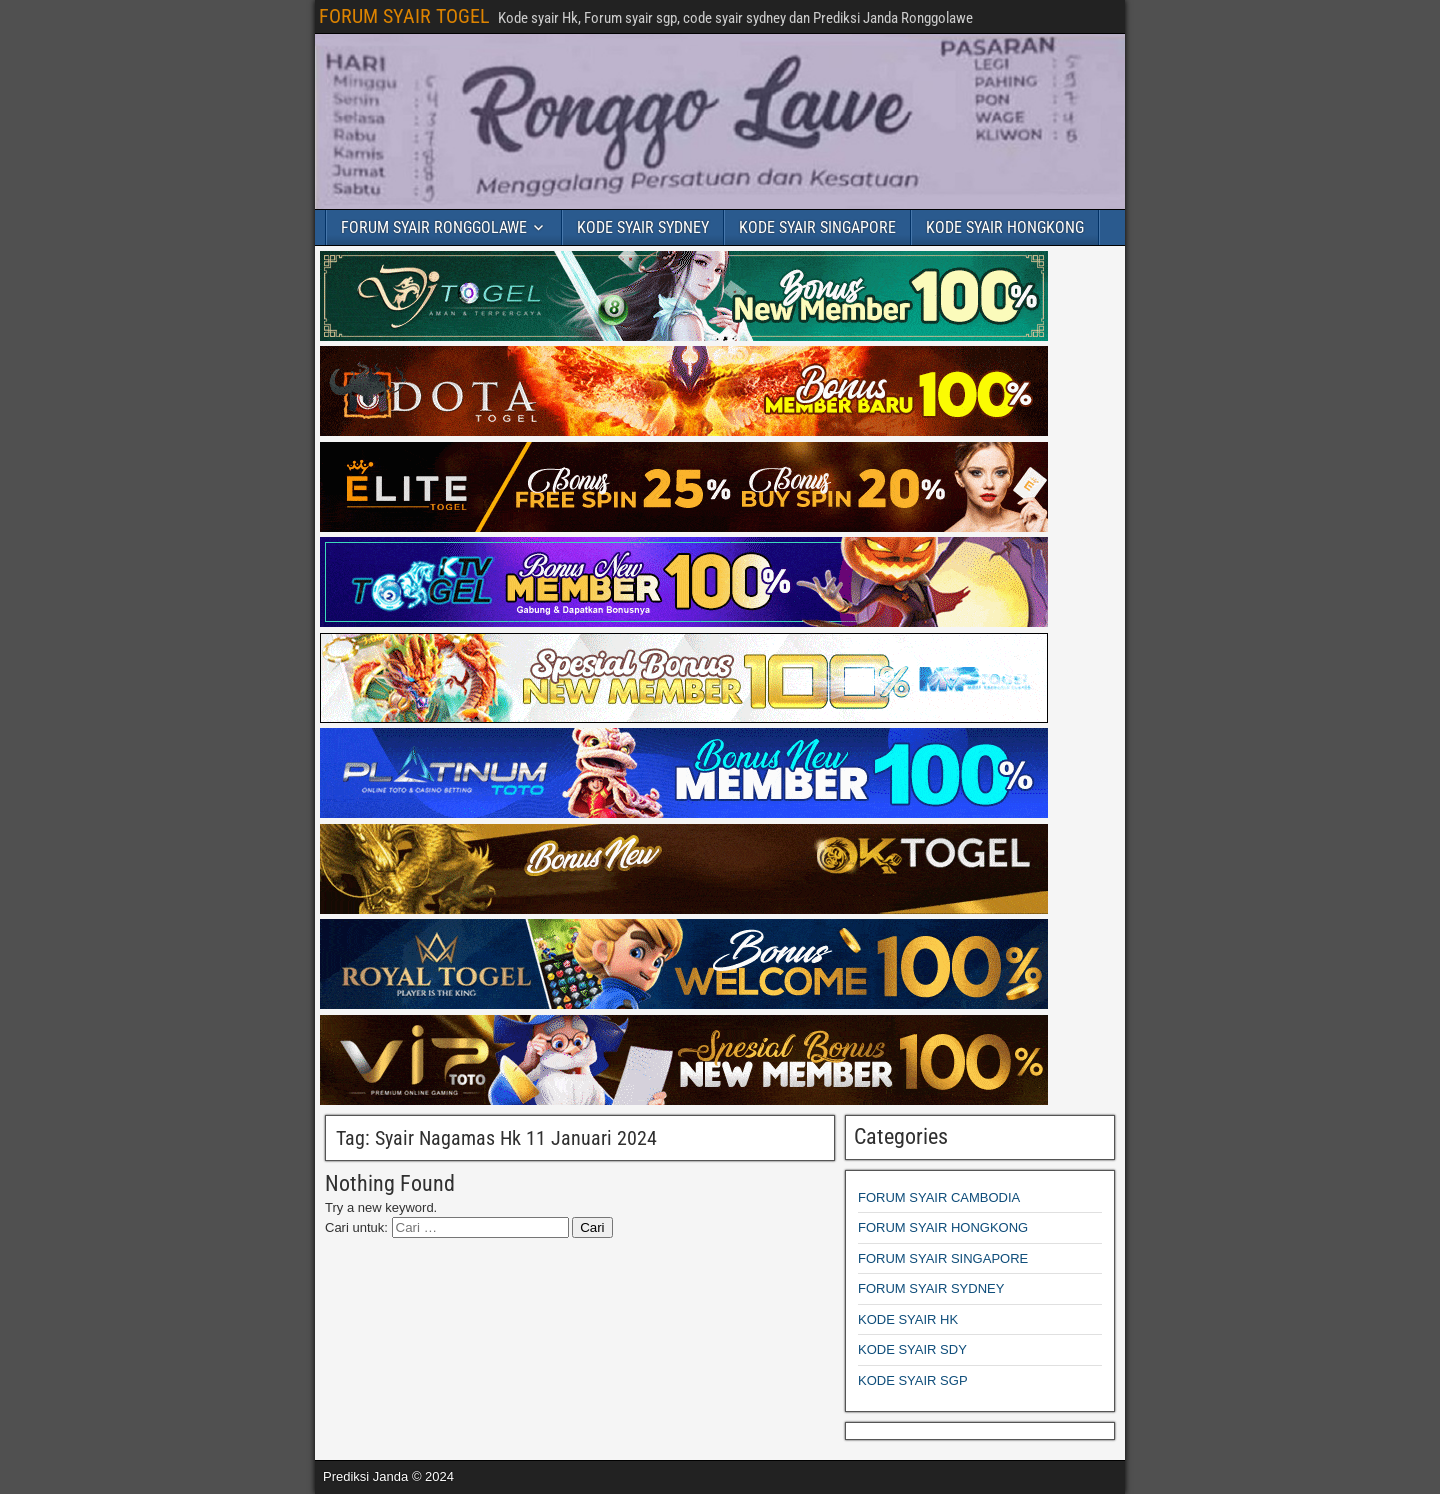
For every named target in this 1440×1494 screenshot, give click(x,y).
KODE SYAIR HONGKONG (1005, 227)
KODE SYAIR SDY (912, 1349)
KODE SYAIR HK (908, 1319)
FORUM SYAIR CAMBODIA (939, 1197)
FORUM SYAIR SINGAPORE (943, 1258)
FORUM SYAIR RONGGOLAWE (434, 227)
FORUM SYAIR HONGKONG (943, 1227)
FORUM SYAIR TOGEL (404, 16)
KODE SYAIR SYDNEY (643, 227)
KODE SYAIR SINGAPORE (817, 227)
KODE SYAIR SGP (913, 1380)
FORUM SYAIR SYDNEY (931, 1288)
